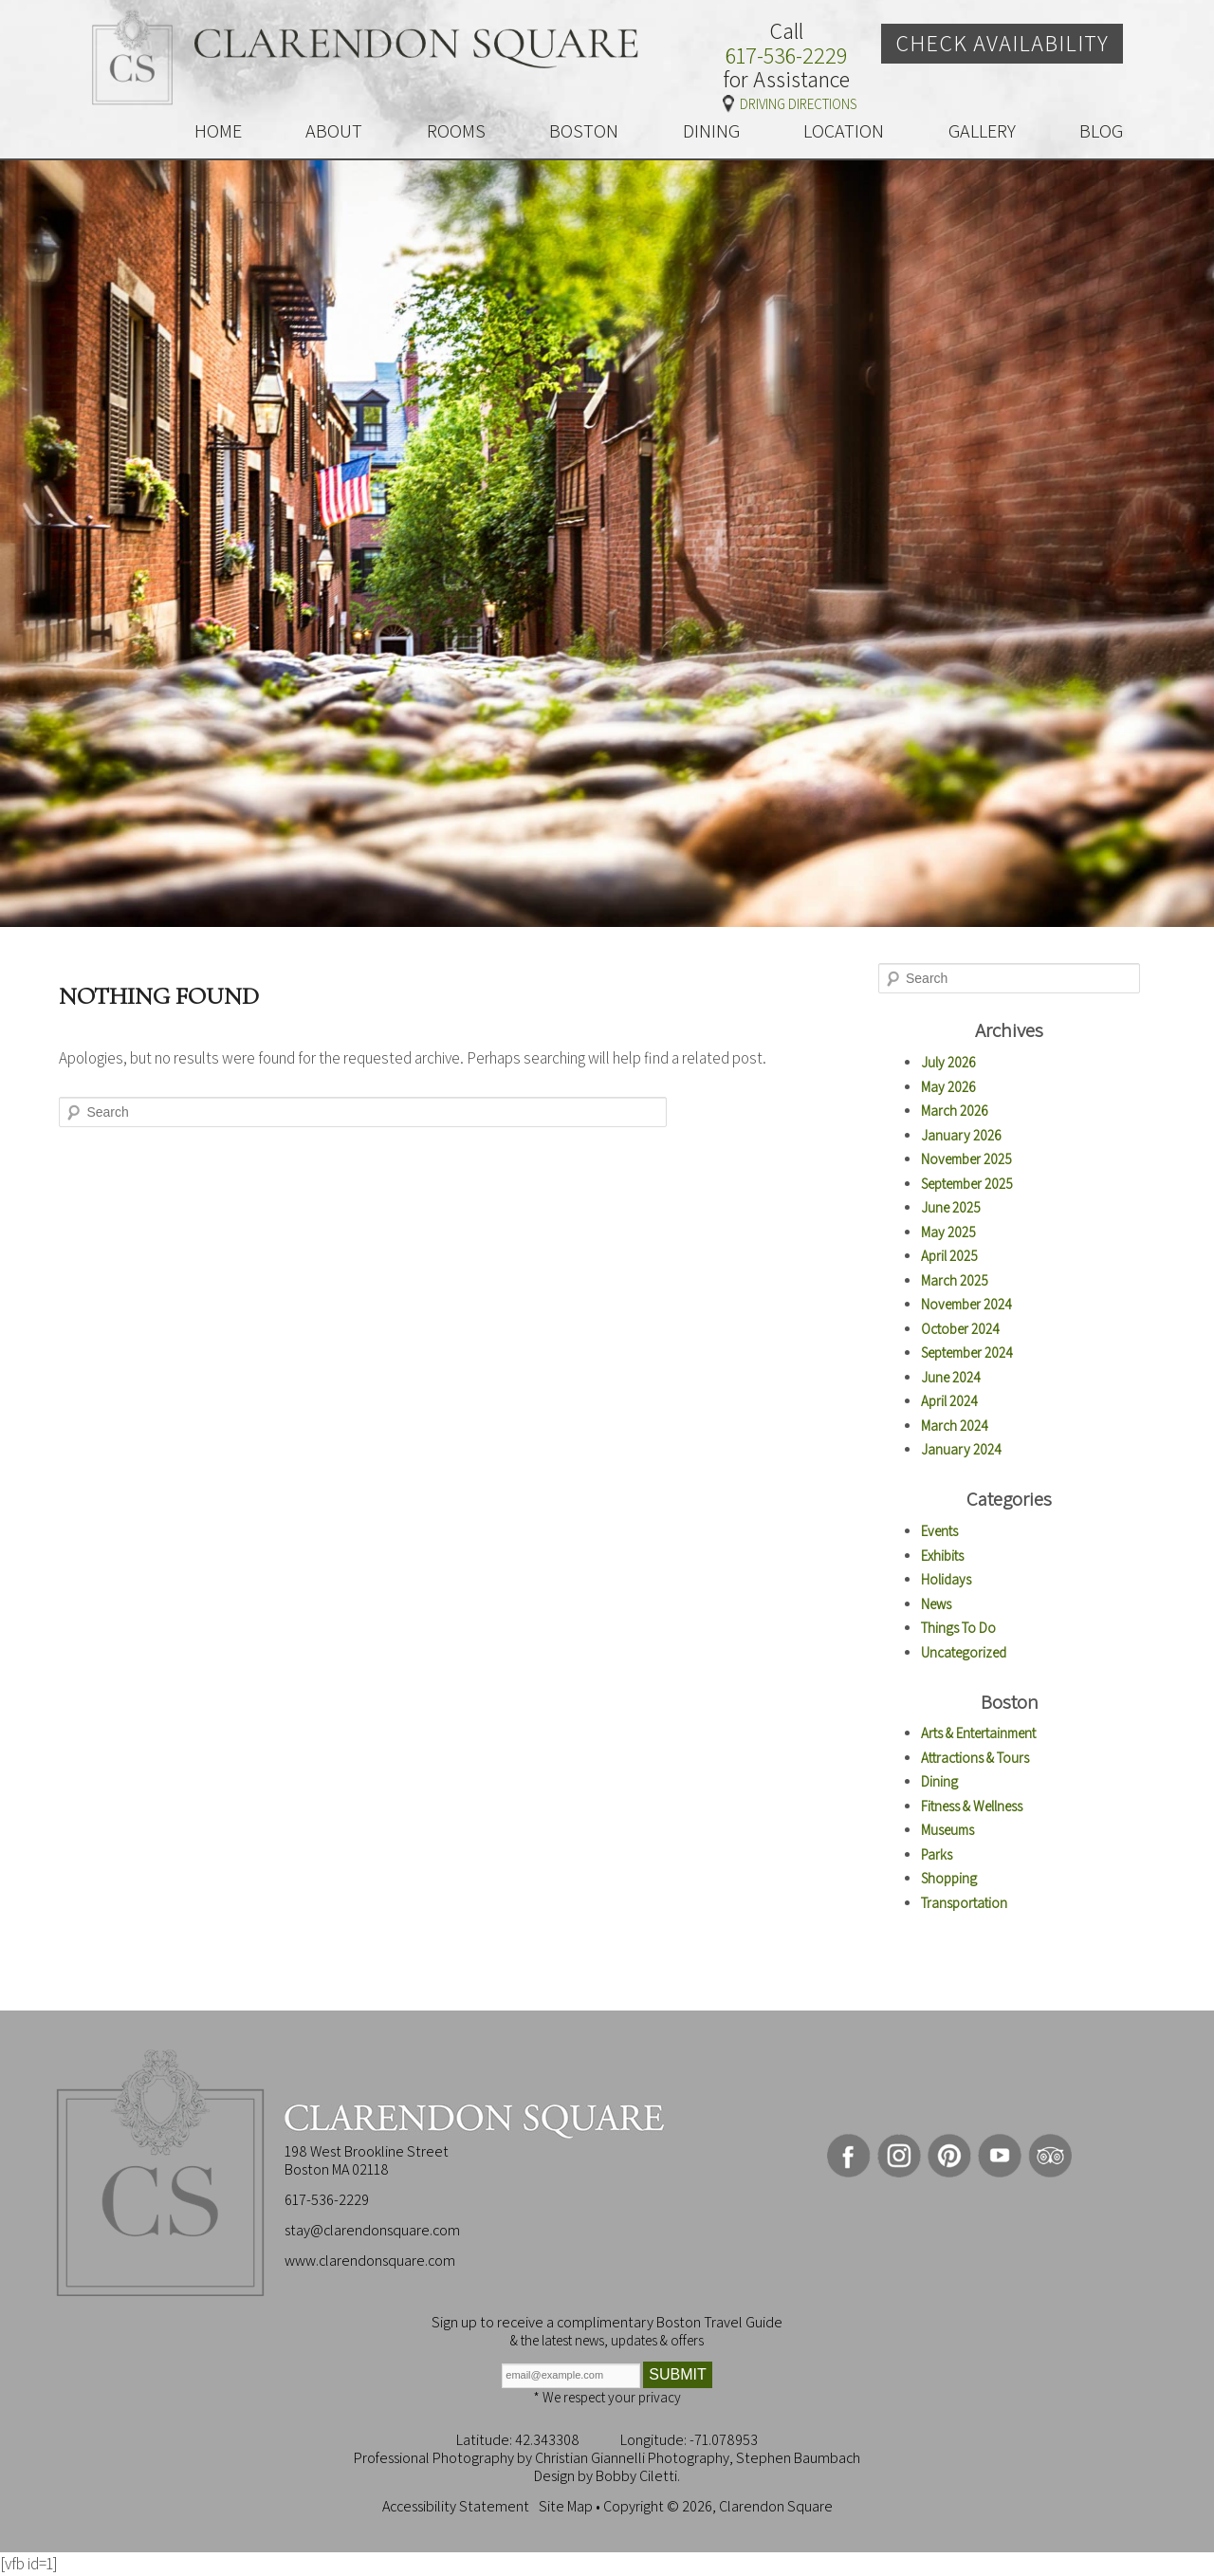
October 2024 (960, 1329)
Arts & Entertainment (978, 1733)
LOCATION (843, 131)
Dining (939, 1781)
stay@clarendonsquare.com (372, 2230)
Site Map (566, 2506)
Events (939, 1531)
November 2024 (966, 1304)
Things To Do (958, 1628)
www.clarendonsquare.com (370, 2260)
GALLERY (982, 131)
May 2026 (948, 1087)
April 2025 (949, 1256)
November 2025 (966, 1159)
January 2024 (961, 1449)
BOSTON (583, 131)
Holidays (946, 1579)
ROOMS (456, 131)
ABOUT (333, 131)
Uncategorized (963, 1652)
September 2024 (967, 1353)
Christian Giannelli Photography (632, 2458)
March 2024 (954, 1426)
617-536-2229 (786, 56)
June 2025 (951, 1207)
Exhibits (942, 1556)
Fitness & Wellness (971, 1806)
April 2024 (949, 1401)
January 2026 (961, 1135)
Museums (947, 1830)
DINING (711, 131)
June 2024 (951, 1377)
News (936, 1604)
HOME (218, 131)
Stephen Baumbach (798, 2458)
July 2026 (948, 1062)
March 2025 (954, 1280)
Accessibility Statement (455, 2506)
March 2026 (954, 1111)
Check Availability (1002, 43)
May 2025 (948, 1232)
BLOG (1101, 131)
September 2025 (967, 1184)
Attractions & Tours (975, 1758)
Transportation (964, 1903)
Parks (936, 1854)
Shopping (949, 1878)
